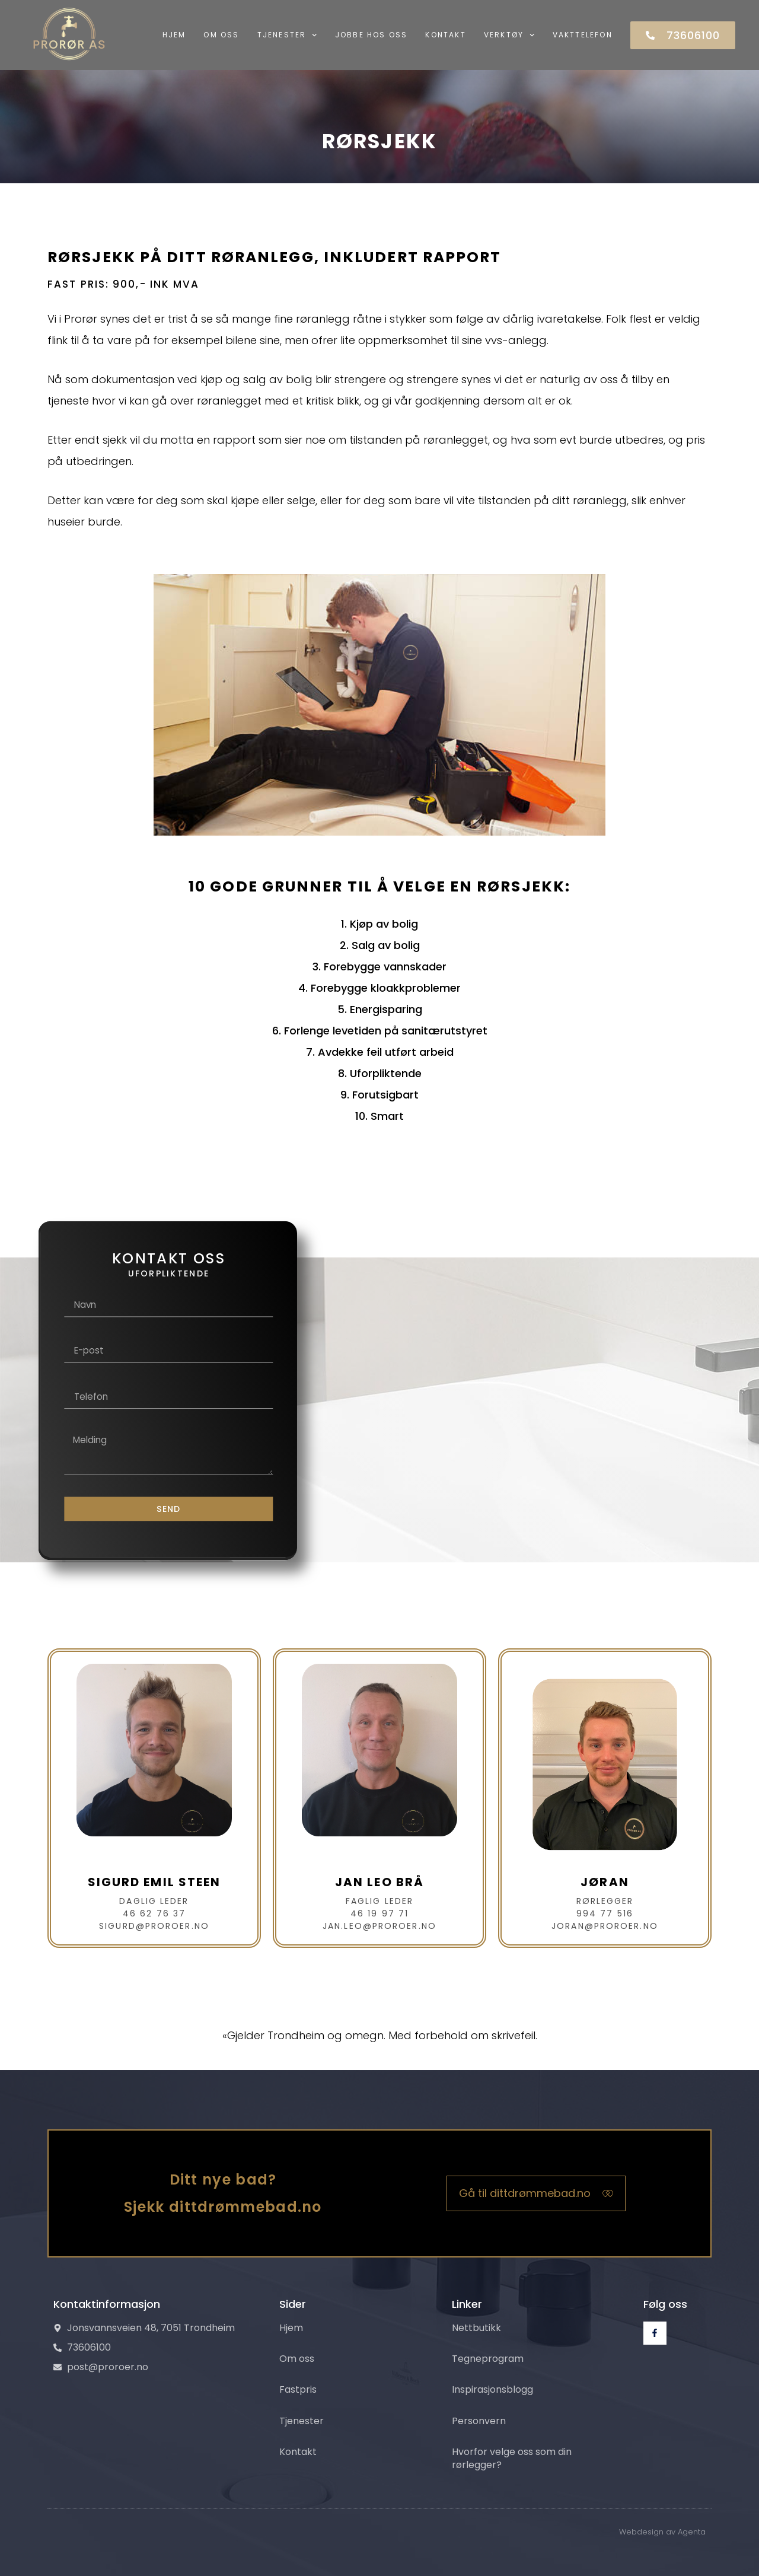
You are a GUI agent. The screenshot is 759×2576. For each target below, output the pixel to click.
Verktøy (509, 35)
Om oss (221, 35)
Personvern (479, 2421)
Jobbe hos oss (371, 35)
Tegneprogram (488, 2358)
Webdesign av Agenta (662, 2531)
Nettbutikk (476, 2327)
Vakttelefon (583, 35)
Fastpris (298, 2389)
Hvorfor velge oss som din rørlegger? (512, 2458)
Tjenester (287, 35)
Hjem (174, 35)
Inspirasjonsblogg (492, 2389)
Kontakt (445, 35)
